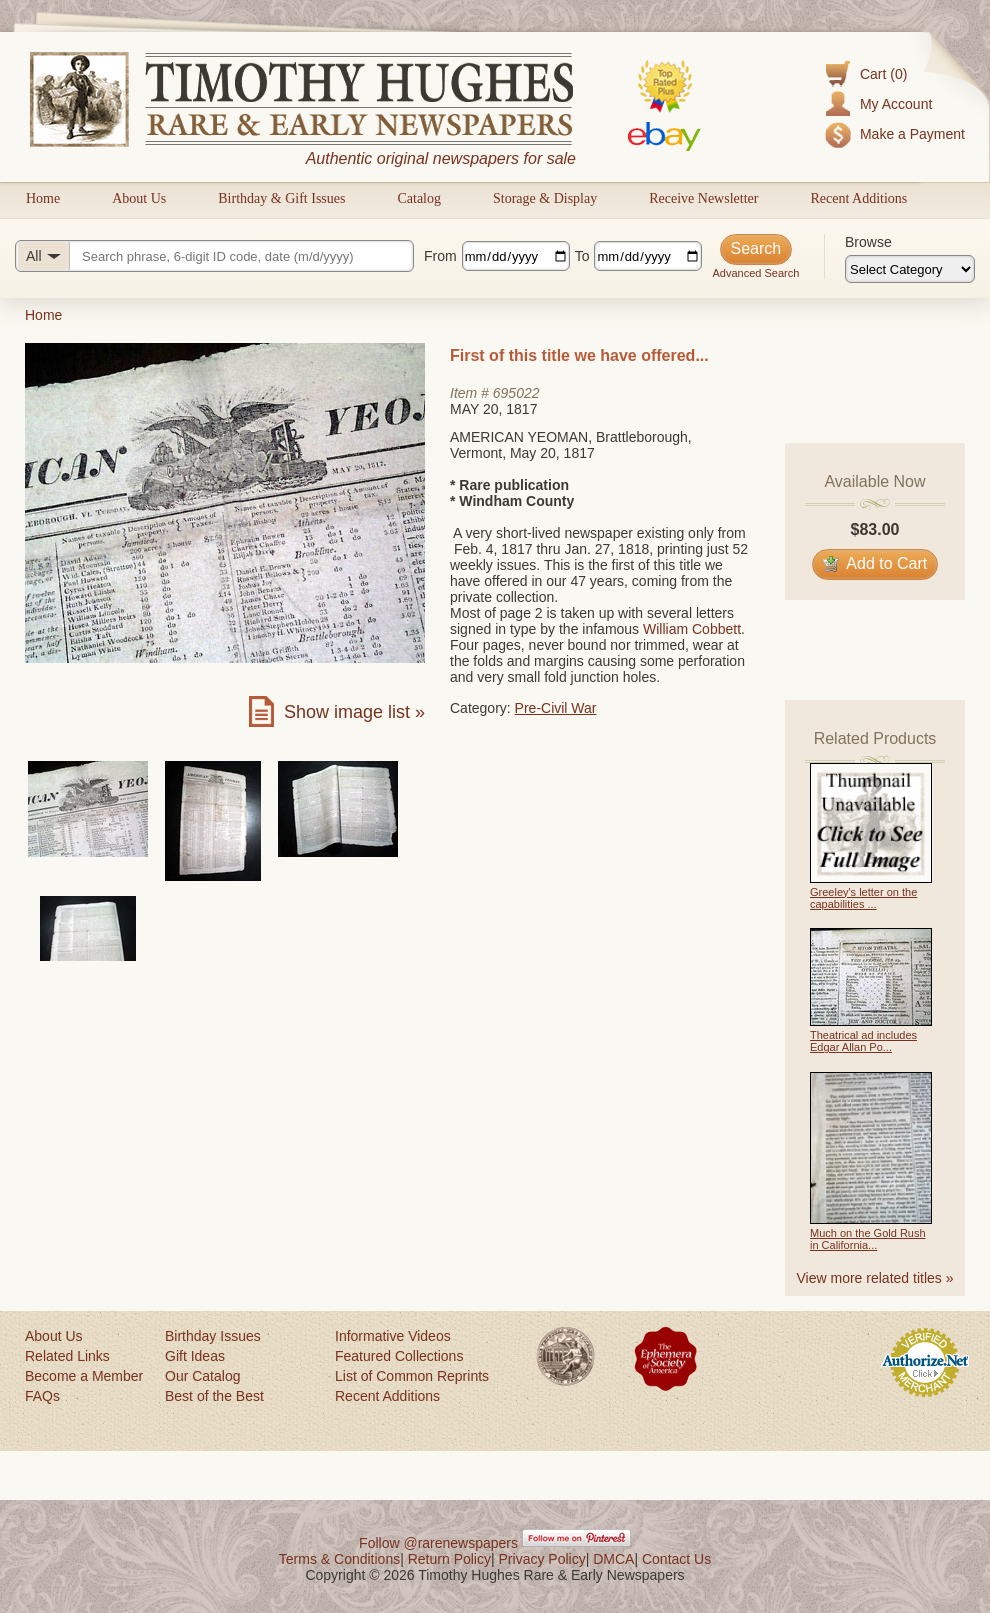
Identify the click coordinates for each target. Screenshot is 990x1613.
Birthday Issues (213, 1336)
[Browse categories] (910, 269)
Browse (868, 242)
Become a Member (84, 1376)
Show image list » (354, 712)
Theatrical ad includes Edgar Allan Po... (863, 1041)
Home (43, 198)
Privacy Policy (542, 1559)
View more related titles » (875, 1278)
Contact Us (676, 1559)
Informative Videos (393, 1336)
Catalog (419, 198)
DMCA (613, 1559)
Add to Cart (875, 563)
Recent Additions (858, 198)
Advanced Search (755, 273)
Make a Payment (912, 134)
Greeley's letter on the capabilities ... (863, 898)
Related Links (67, 1356)
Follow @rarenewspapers (438, 1543)
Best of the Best (214, 1396)
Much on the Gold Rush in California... (868, 1239)
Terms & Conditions (339, 1559)
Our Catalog (202, 1376)
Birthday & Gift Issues (281, 198)
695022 (516, 393)
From (440, 256)
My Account (896, 104)
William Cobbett (692, 629)
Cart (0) (883, 74)
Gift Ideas (195, 1356)
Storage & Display (545, 198)
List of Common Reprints (412, 1376)
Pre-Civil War (556, 708)
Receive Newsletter (703, 198)
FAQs (42, 1396)
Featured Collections (399, 1356)
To (582, 256)
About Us (139, 198)
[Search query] (214, 256)
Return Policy (449, 1559)
